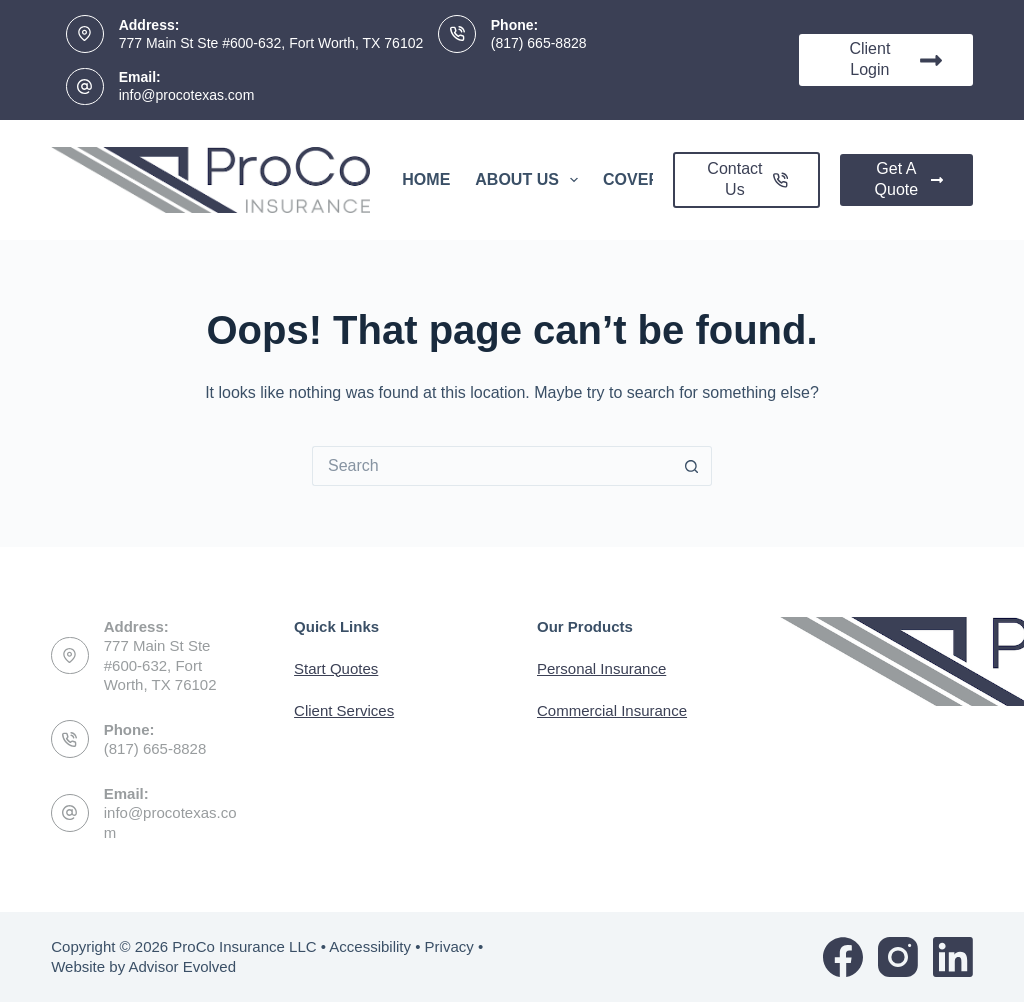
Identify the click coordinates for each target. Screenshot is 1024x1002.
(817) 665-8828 (539, 43)
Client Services (344, 710)
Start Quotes (336, 668)
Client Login (895, 59)
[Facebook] (843, 957)
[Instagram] (898, 957)
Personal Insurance (601, 668)
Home (426, 179)
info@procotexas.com (187, 95)
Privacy (449, 946)
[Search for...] (492, 466)
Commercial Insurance (612, 710)
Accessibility (370, 946)
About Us (530, 180)
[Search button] (692, 466)
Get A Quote (909, 179)
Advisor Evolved (182, 966)
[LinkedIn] (953, 957)
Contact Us (747, 179)
